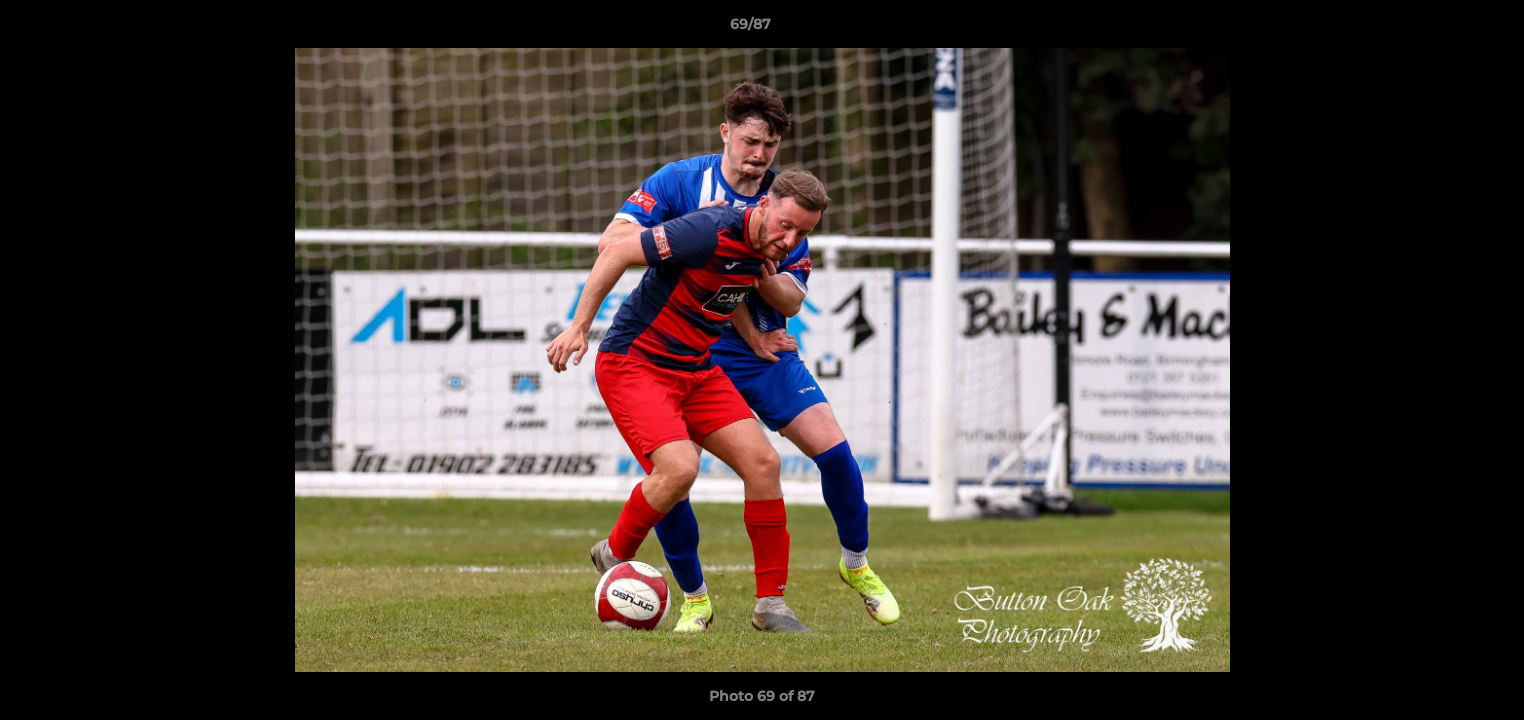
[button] (1440, 29)
